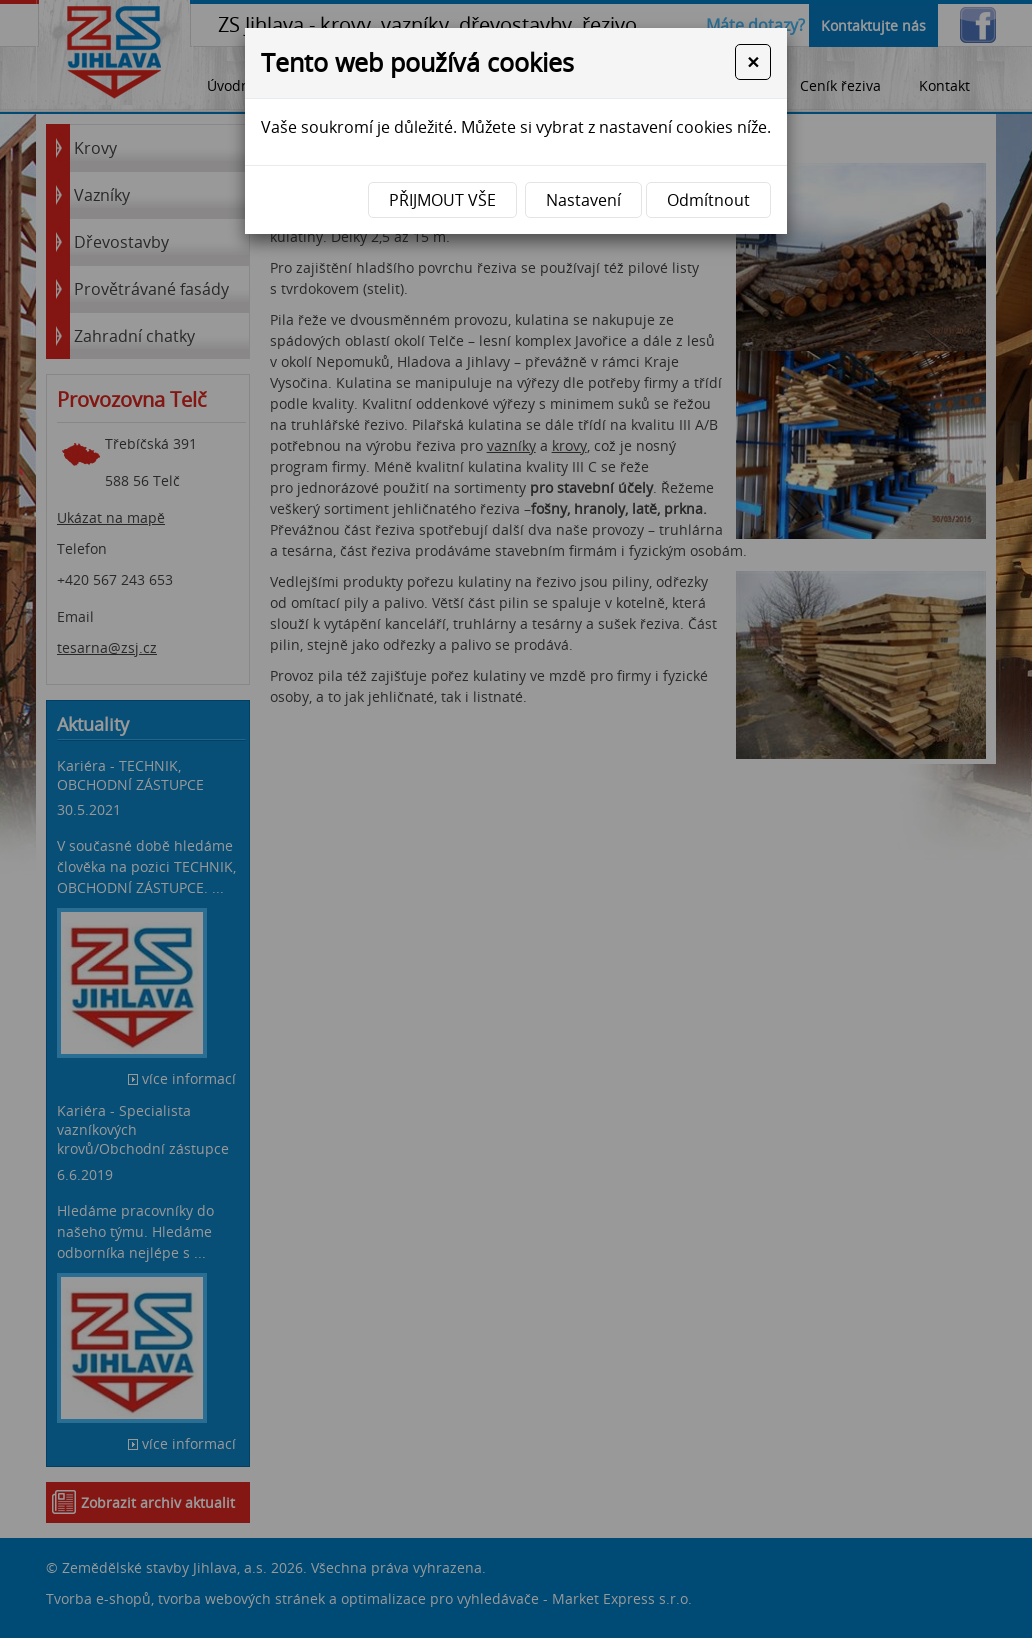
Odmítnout (708, 200)
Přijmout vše (442, 200)
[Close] (753, 62)
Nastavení (583, 200)
